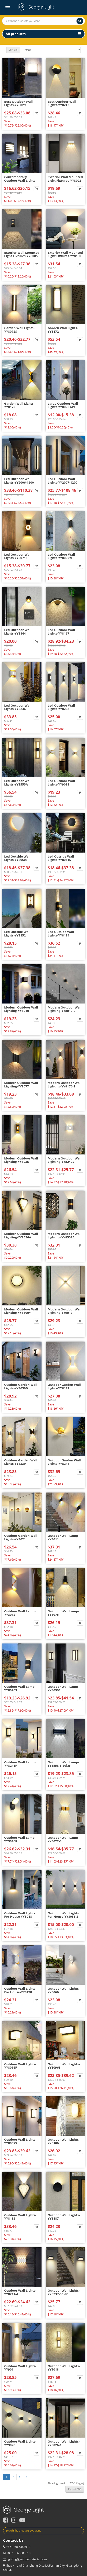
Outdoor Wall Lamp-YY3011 (63, 1537)
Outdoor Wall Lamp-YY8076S (19, 1688)
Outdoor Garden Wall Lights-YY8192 (64, 1386)
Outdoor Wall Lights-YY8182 (20, 2217)
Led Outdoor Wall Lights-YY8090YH (61, 556)
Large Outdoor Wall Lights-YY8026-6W (63, 405)
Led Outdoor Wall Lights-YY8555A (18, 782)
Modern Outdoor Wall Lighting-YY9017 (65, 1311)
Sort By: (13, 50)
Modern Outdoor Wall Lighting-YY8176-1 (65, 1084)
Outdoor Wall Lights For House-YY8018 (19, 1915)
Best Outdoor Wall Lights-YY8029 (18, 103)
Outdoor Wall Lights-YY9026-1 (64, 2443)
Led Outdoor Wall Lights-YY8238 (61, 707)
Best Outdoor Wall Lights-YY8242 (62, 103)
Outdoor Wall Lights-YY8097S (20, 2141)
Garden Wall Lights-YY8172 (63, 329)
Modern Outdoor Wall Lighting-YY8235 (21, 1160)
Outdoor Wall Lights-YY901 (20, 2368)
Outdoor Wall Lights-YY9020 (20, 2443)
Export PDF (74, 2489)
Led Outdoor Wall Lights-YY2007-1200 (62, 480)
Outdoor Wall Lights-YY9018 (64, 2368)
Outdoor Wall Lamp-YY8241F (19, 1764)
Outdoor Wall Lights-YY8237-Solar (64, 2292)
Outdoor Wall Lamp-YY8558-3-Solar (63, 1764)
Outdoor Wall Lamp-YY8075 (63, 1613)
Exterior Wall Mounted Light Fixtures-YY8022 (65, 178)
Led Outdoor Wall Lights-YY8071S (18, 556)
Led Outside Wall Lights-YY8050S (17, 858)
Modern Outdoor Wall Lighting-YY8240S (65, 1160)
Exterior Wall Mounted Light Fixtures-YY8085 (21, 254)
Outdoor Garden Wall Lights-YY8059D (20, 1386)
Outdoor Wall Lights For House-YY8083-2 (63, 1915)
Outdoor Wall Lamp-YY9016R (19, 1839)
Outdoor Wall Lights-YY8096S (64, 2066)
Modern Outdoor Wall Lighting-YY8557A (65, 1235)
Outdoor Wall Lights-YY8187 (64, 2217)
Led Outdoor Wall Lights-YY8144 (18, 631)
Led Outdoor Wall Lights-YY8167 (61, 631)
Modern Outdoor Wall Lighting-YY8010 (21, 1009)
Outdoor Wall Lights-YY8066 (64, 1990)
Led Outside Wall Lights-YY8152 (17, 933)
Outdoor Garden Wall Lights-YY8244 (64, 1462)
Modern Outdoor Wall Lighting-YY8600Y (21, 1311)
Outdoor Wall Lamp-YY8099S (63, 1688)
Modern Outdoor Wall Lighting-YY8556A (21, 1235)
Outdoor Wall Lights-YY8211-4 (20, 2292)
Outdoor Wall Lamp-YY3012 (19, 1613)
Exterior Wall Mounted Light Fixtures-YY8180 (65, 254)
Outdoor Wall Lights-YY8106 (64, 2141)
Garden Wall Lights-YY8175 (19, 405)
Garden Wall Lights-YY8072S (19, 329)
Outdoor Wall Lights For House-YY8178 (19, 1990)
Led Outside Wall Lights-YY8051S (61, 858)
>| (27, 2477)
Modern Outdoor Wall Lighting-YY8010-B (65, 1009)
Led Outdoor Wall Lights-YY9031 (61, 782)
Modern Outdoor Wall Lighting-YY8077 (21, 1084)
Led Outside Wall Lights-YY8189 (61, 933)
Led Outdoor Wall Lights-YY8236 (18, 707)
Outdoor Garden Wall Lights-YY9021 (20, 1537)
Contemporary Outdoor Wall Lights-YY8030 (20, 180)
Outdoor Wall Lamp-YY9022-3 (63, 1839)
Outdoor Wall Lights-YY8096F (20, 2066)
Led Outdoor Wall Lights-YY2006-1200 (19, 480)
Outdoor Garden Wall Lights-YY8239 (20, 1462)
